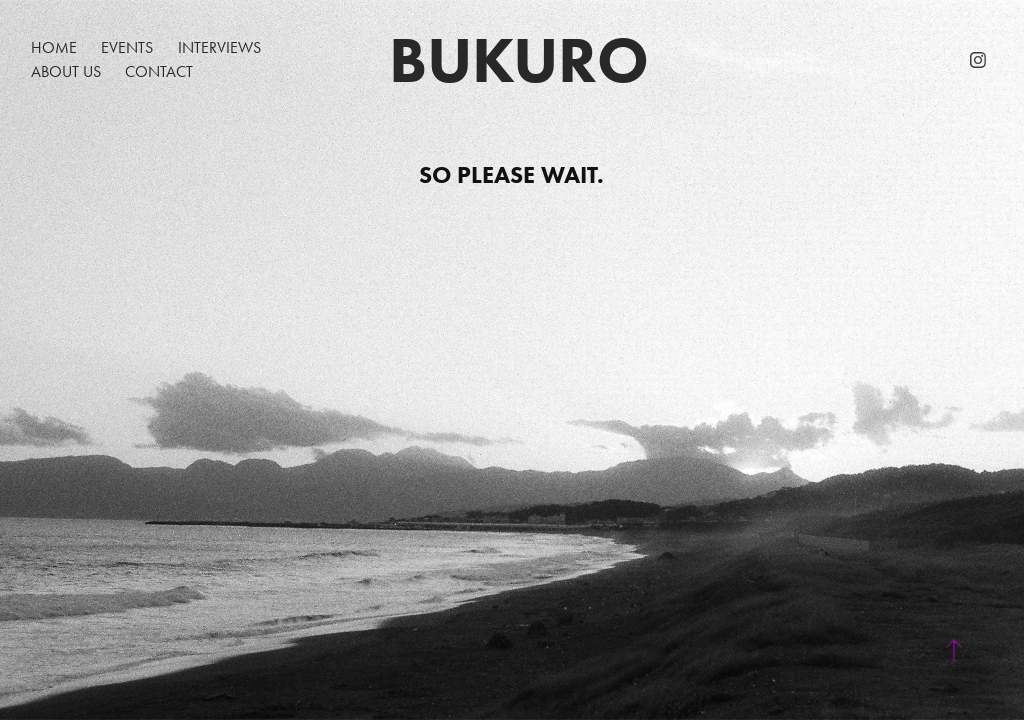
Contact (159, 71)
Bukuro (519, 60)
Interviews (219, 47)
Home (54, 47)
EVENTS (127, 47)
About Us (66, 71)
